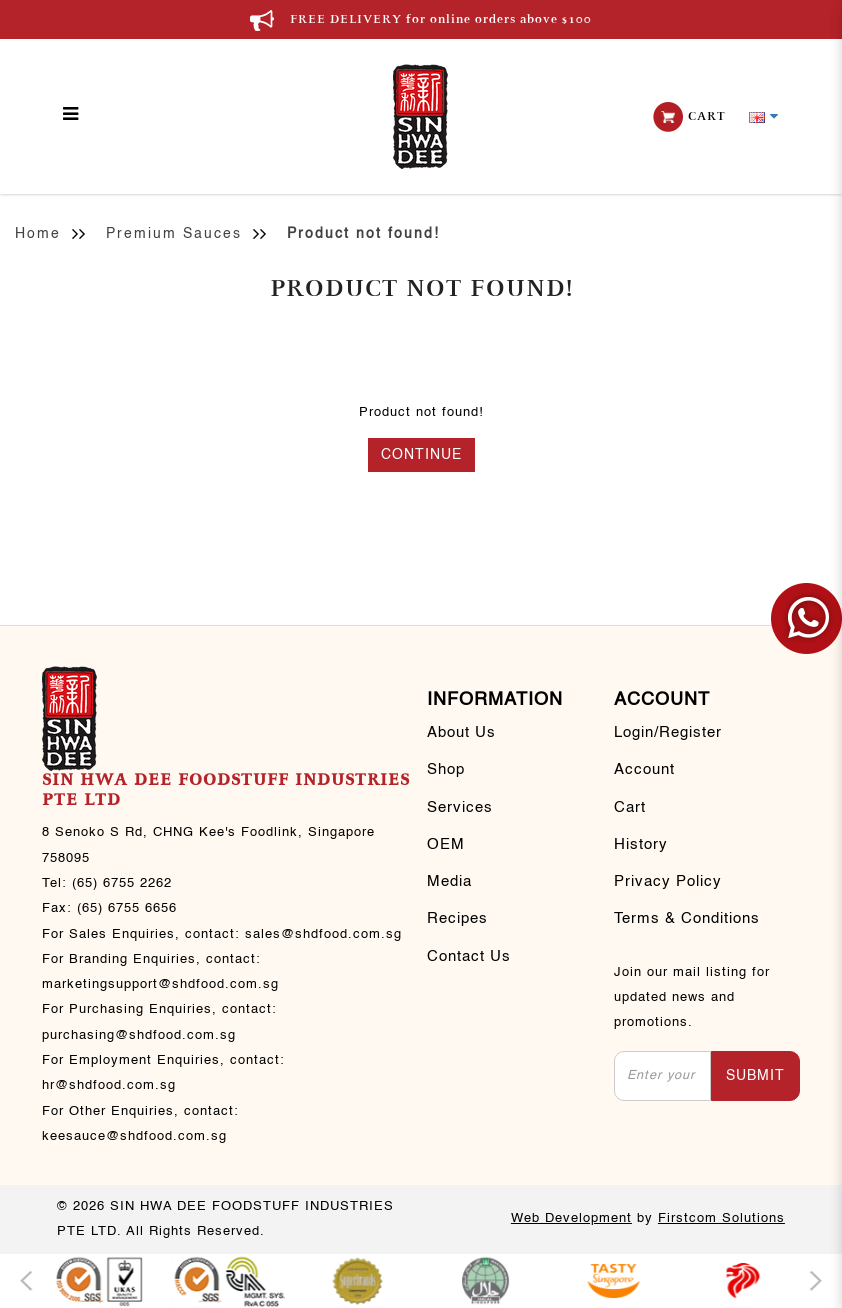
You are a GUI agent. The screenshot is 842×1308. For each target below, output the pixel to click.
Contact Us (469, 957)
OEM (446, 845)
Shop (446, 770)
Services (460, 808)
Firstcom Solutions (721, 1218)
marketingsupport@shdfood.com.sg (160, 984)
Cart (630, 808)
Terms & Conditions (687, 919)
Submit (755, 1076)
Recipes (457, 919)
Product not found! (363, 234)
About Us (461, 733)
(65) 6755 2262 (122, 883)
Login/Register (668, 733)
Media (449, 882)
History (641, 845)
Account (644, 770)
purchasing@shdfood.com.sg (139, 1035)
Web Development (571, 1218)
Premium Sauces (174, 234)
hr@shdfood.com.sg (109, 1085)
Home (38, 234)
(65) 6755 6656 (127, 908)
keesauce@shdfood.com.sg (134, 1136)
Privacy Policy (668, 882)
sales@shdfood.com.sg (323, 934)
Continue (421, 455)
